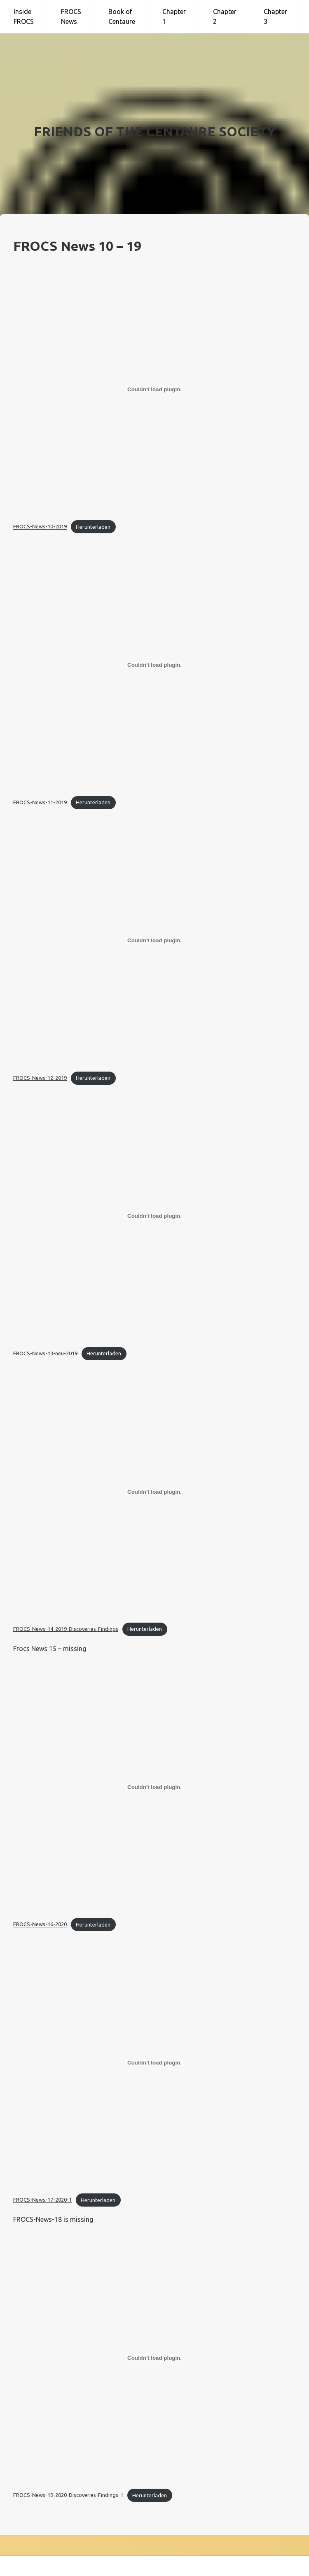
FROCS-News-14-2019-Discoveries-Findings (65, 1629)
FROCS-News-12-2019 (40, 1078)
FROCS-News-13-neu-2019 (45, 1353)
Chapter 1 (174, 16)
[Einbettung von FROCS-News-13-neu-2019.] (154, 1216)
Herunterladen (93, 527)
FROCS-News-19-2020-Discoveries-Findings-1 (68, 2495)
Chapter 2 (224, 16)
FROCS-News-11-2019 (40, 802)
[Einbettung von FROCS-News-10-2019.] (154, 389)
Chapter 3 (275, 16)
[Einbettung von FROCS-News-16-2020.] (154, 1786)
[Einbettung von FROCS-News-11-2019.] (154, 665)
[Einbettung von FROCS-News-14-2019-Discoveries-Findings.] (154, 1491)
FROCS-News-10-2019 (40, 527)
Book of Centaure (121, 16)
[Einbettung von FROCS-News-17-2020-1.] (154, 2062)
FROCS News (71, 16)
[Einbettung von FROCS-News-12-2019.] (154, 940)
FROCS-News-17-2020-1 (42, 2200)
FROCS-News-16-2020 (40, 1924)
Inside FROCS (24, 16)
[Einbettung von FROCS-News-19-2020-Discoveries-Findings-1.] (154, 2357)
